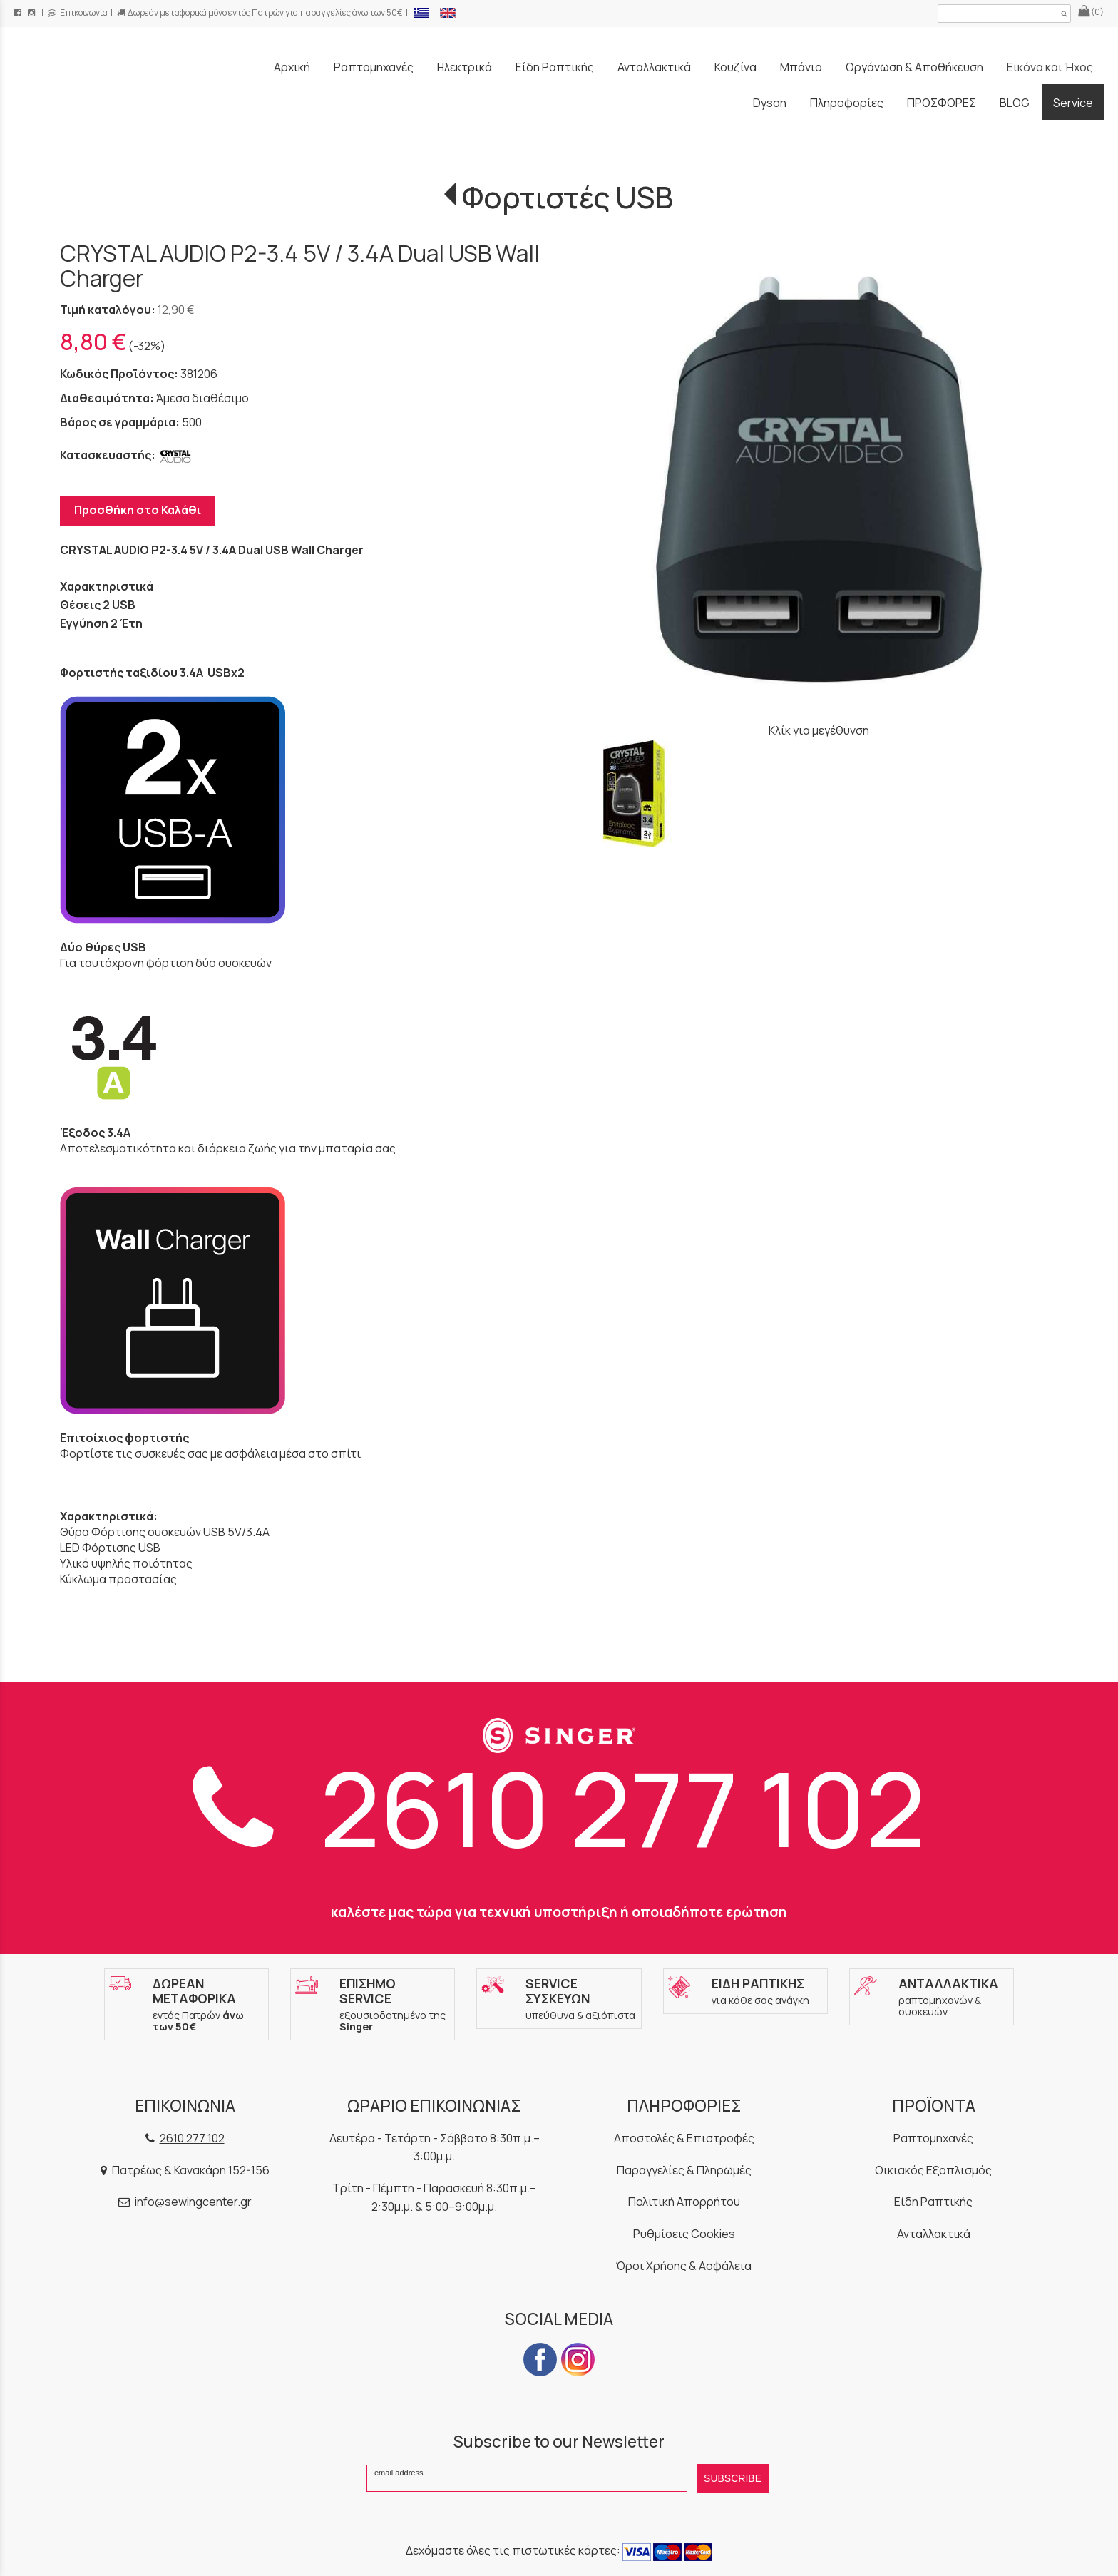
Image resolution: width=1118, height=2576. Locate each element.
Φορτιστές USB (567, 197)
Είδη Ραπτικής (933, 2201)
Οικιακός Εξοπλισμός (933, 2170)
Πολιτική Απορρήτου (684, 2201)
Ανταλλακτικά (933, 2234)
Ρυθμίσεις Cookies (684, 2234)
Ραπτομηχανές (933, 2138)
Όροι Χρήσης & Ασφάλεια (684, 2266)
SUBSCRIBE (732, 2478)
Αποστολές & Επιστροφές (684, 2138)
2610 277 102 (559, 1807)
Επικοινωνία (78, 12)
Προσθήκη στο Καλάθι (137, 510)
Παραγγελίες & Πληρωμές (684, 2170)
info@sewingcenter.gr (193, 2201)
